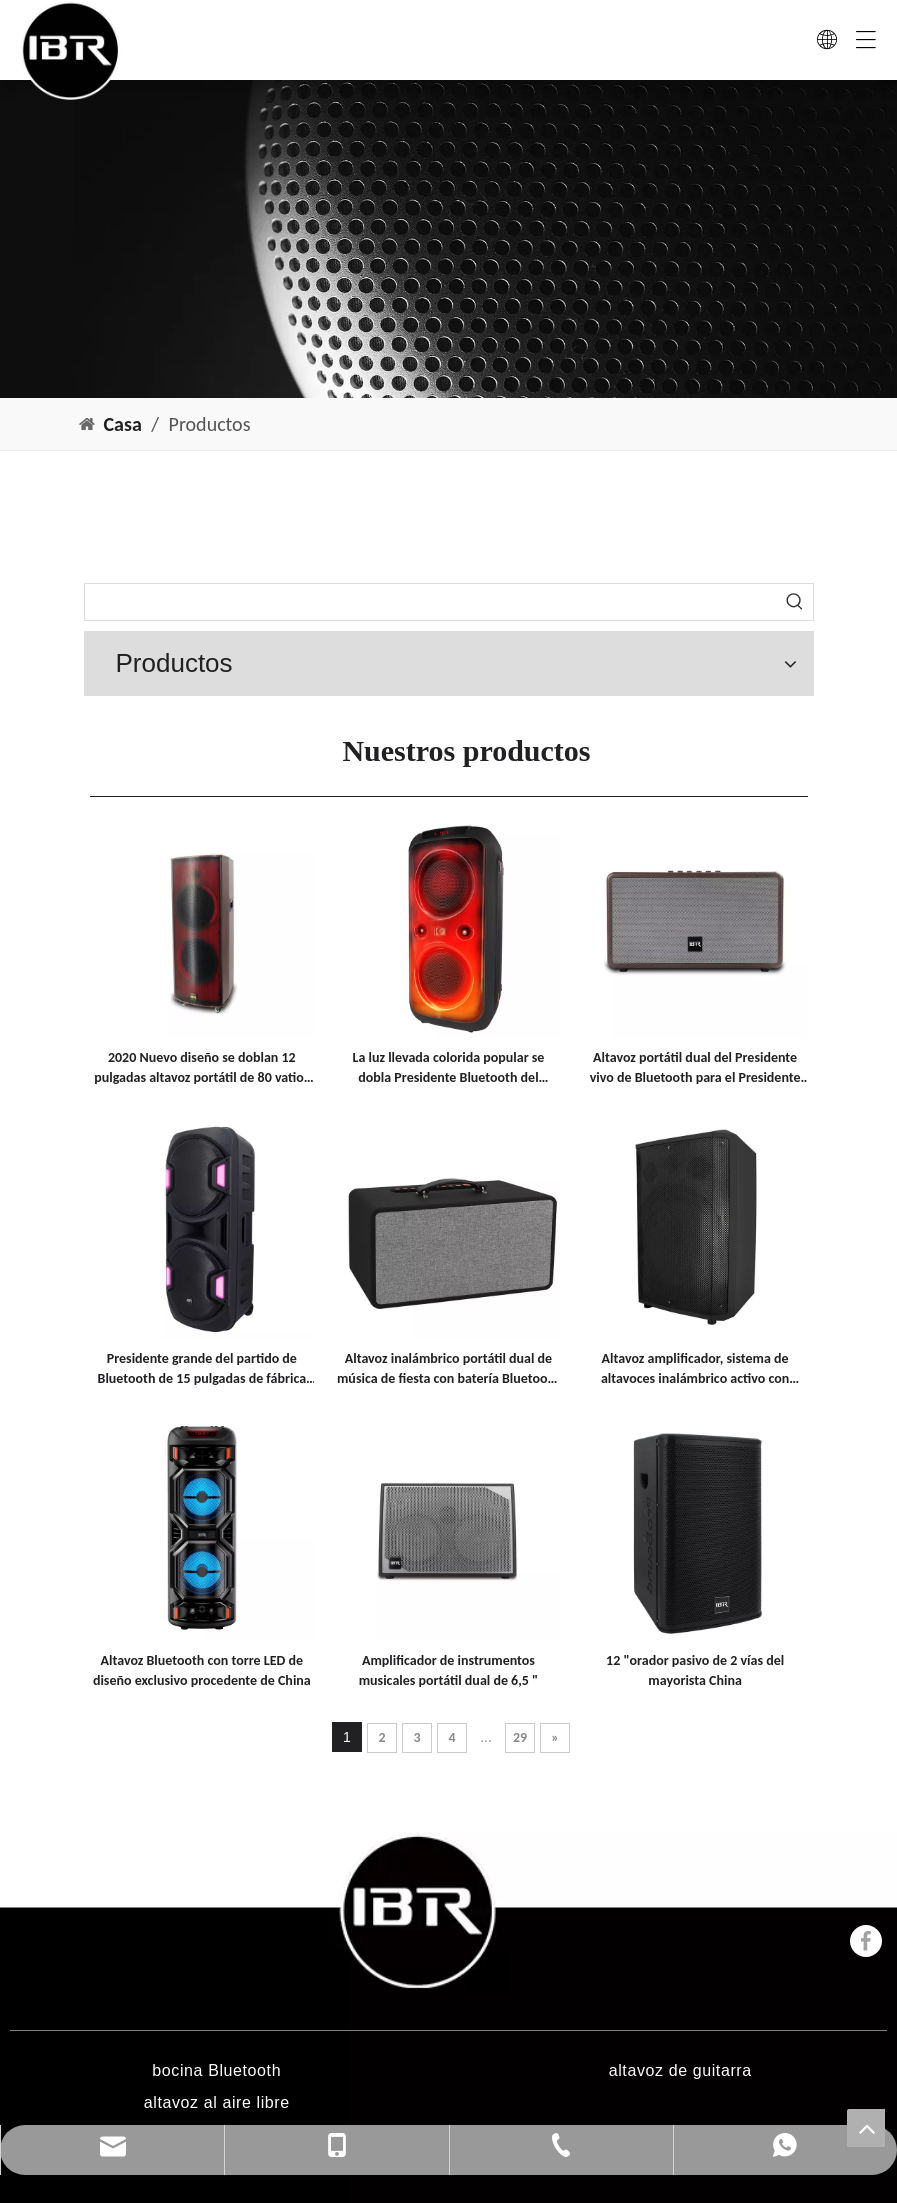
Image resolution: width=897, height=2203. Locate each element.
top (866, 2128)
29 (520, 1737)
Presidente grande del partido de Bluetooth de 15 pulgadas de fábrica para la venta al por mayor (202, 1369)
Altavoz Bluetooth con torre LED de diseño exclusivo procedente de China (202, 1670)
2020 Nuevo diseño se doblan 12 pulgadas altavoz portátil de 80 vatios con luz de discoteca (201, 1068)
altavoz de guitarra (680, 2070)
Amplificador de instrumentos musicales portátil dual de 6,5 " (449, 1670)
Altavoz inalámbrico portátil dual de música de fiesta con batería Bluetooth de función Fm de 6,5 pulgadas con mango (448, 1369)
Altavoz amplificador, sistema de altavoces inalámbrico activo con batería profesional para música (695, 1369)
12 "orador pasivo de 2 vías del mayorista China (695, 1670)
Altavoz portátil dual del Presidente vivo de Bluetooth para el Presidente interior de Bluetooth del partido (695, 1068)
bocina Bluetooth (216, 2070)
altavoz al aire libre (217, 2102)
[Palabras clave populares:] (795, 602)
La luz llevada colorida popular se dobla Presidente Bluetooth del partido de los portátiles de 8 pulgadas (448, 1068)
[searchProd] (431, 602)
